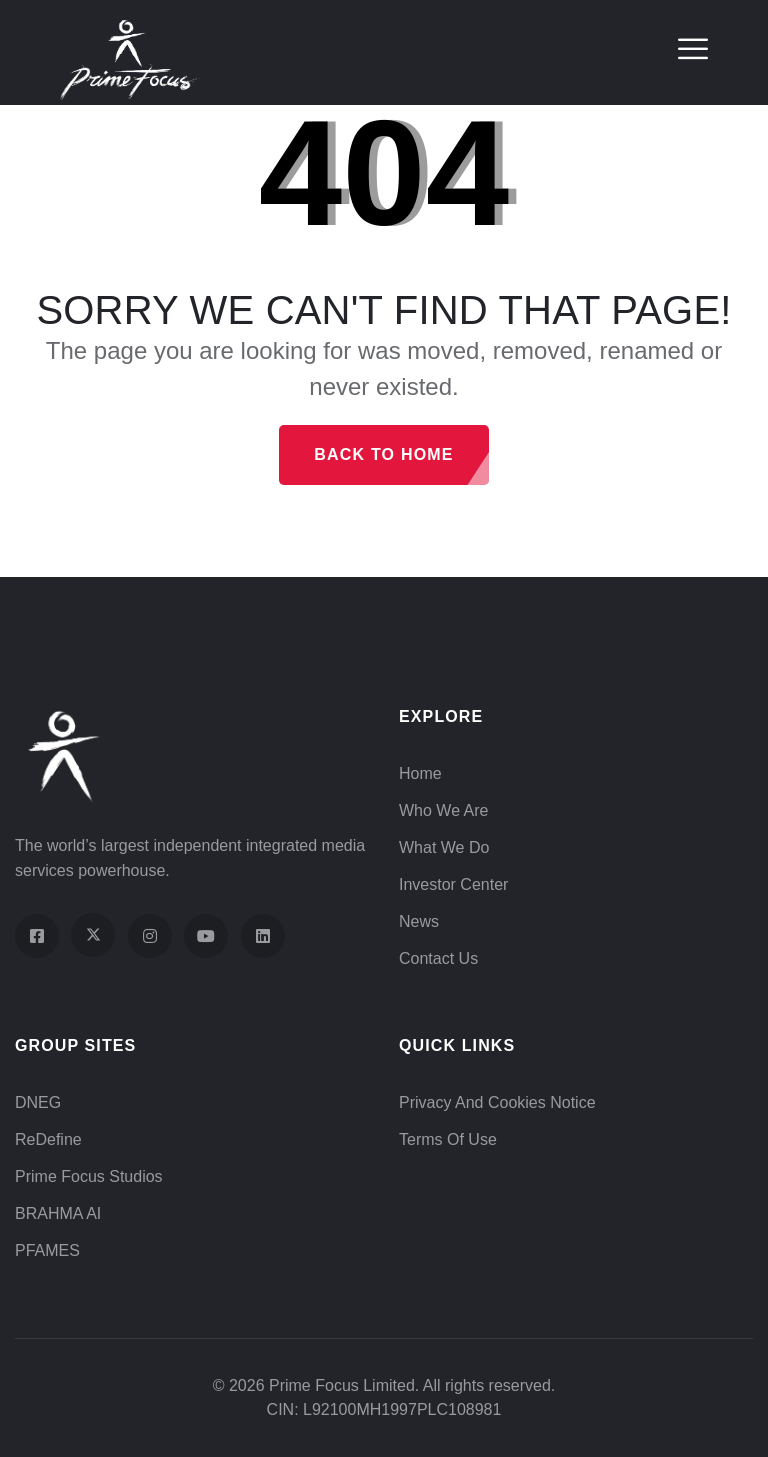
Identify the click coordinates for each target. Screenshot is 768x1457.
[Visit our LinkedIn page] (263, 936)
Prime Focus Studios (89, 1176)
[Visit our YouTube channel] (206, 936)
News (419, 921)
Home (420, 773)
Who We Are (444, 810)
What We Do (444, 847)
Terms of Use (448, 1139)
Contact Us (438, 958)
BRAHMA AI (58, 1213)
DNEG (38, 1102)
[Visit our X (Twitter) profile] (93, 935)
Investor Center (453, 884)
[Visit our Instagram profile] (150, 936)
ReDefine (48, 1139)
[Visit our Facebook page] (37, 936)
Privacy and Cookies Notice (497, 1102)
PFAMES (47, 1250)
